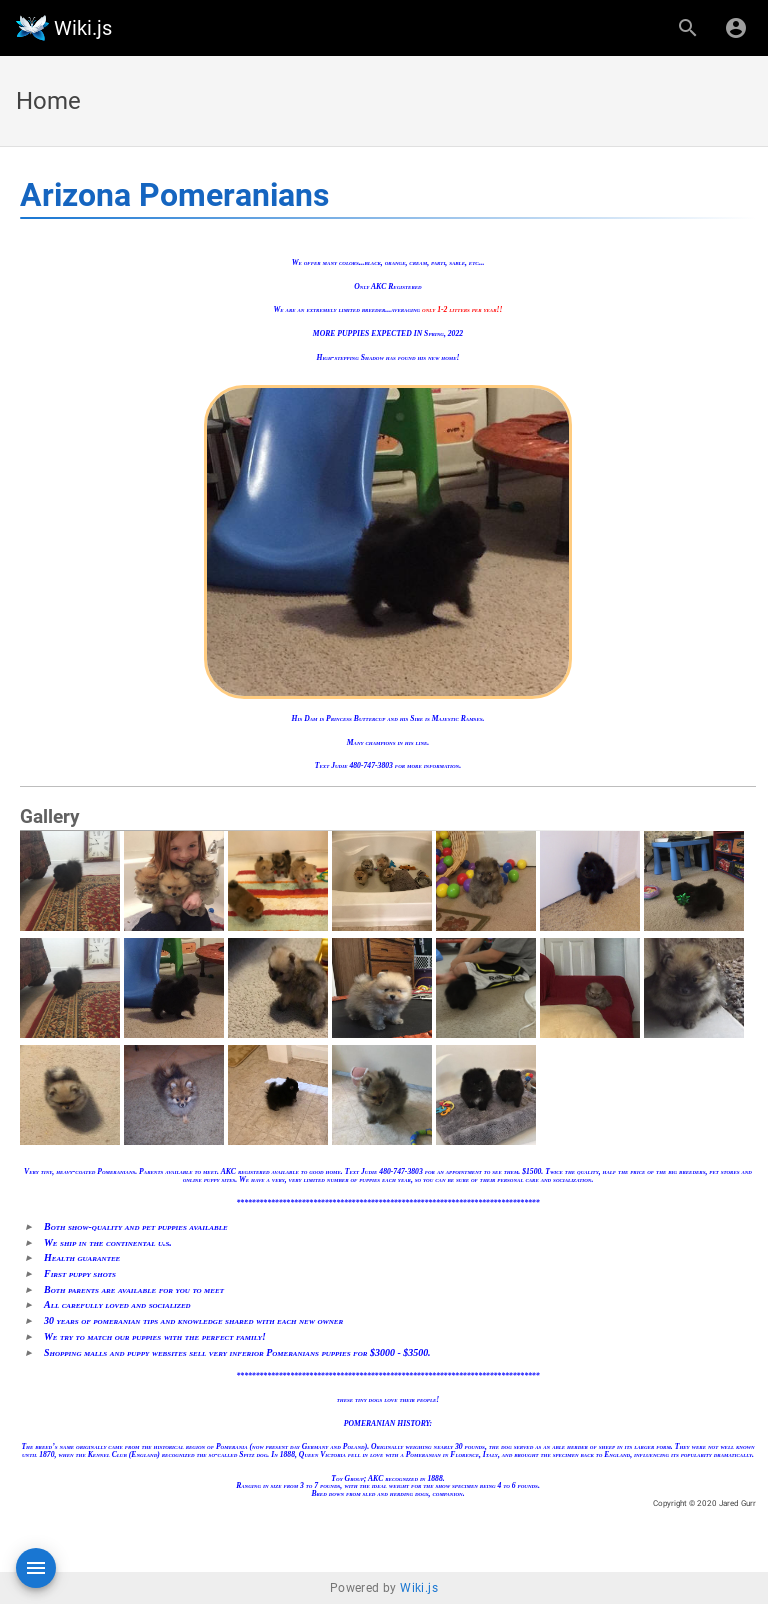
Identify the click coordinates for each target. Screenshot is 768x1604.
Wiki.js (419, 1588)
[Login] (736, 28)
